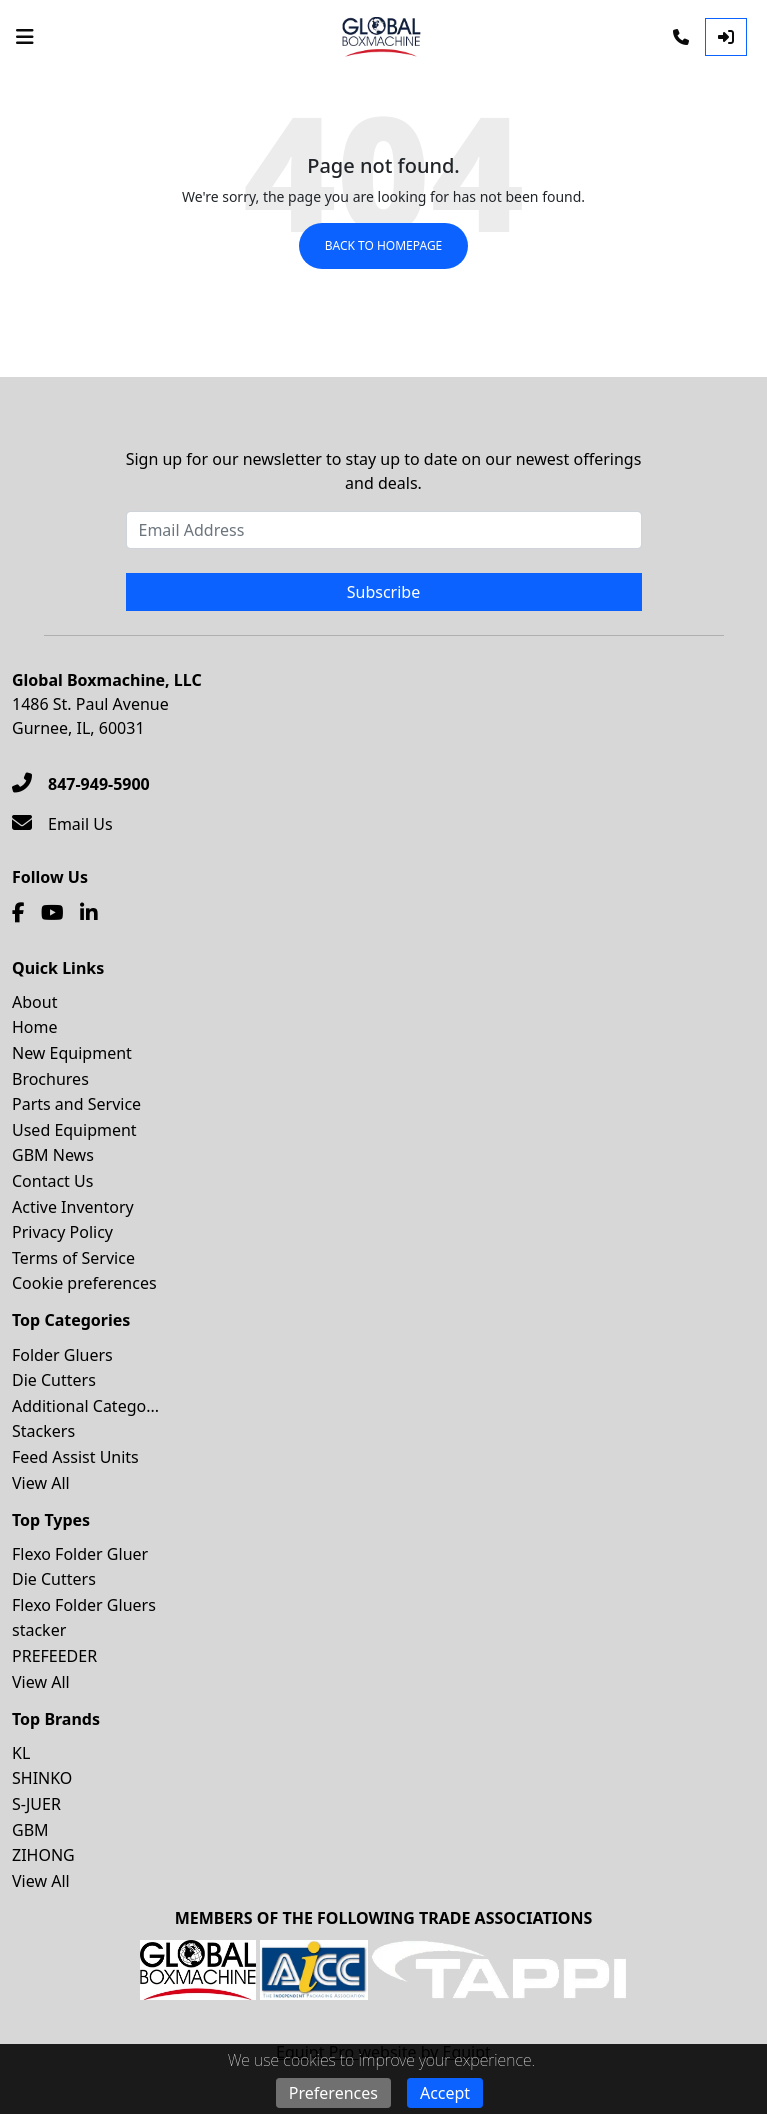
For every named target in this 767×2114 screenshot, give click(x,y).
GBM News (53, 1155)
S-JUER (36, 1804)
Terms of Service (73, 1258)
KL (21, 1753)
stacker (39, 1630)
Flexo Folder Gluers (84, 1605)
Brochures (50, 1079)
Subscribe (383, 592)
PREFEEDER (54, 1656)
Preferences (333, 2093)
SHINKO (42, 1778)
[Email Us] (62, 824)
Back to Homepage (384, 245)
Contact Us (52, 1181)
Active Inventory (73, 1207)
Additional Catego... (85, 1406)
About (34, 1002)
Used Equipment (74, 1130)
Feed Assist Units (75, 1457)
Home (35, 1027)
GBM (30, 1830)
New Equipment (72, 1053)
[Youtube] (52, 913)
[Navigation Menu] (25, 37)
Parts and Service (76, 1104)
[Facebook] (18, 913)
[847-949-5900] (81, 784)
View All (41, 1483)
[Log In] (726, 37)
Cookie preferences (84, 1283)
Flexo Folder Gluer (80, 1554)
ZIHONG (43, 1855)
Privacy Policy (62, 1232)
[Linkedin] (89, 913)
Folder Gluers (62, 1355)
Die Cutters (54, 1380)
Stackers (43, 1431)
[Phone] (681, 37)
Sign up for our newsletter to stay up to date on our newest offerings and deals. (384, 471)
